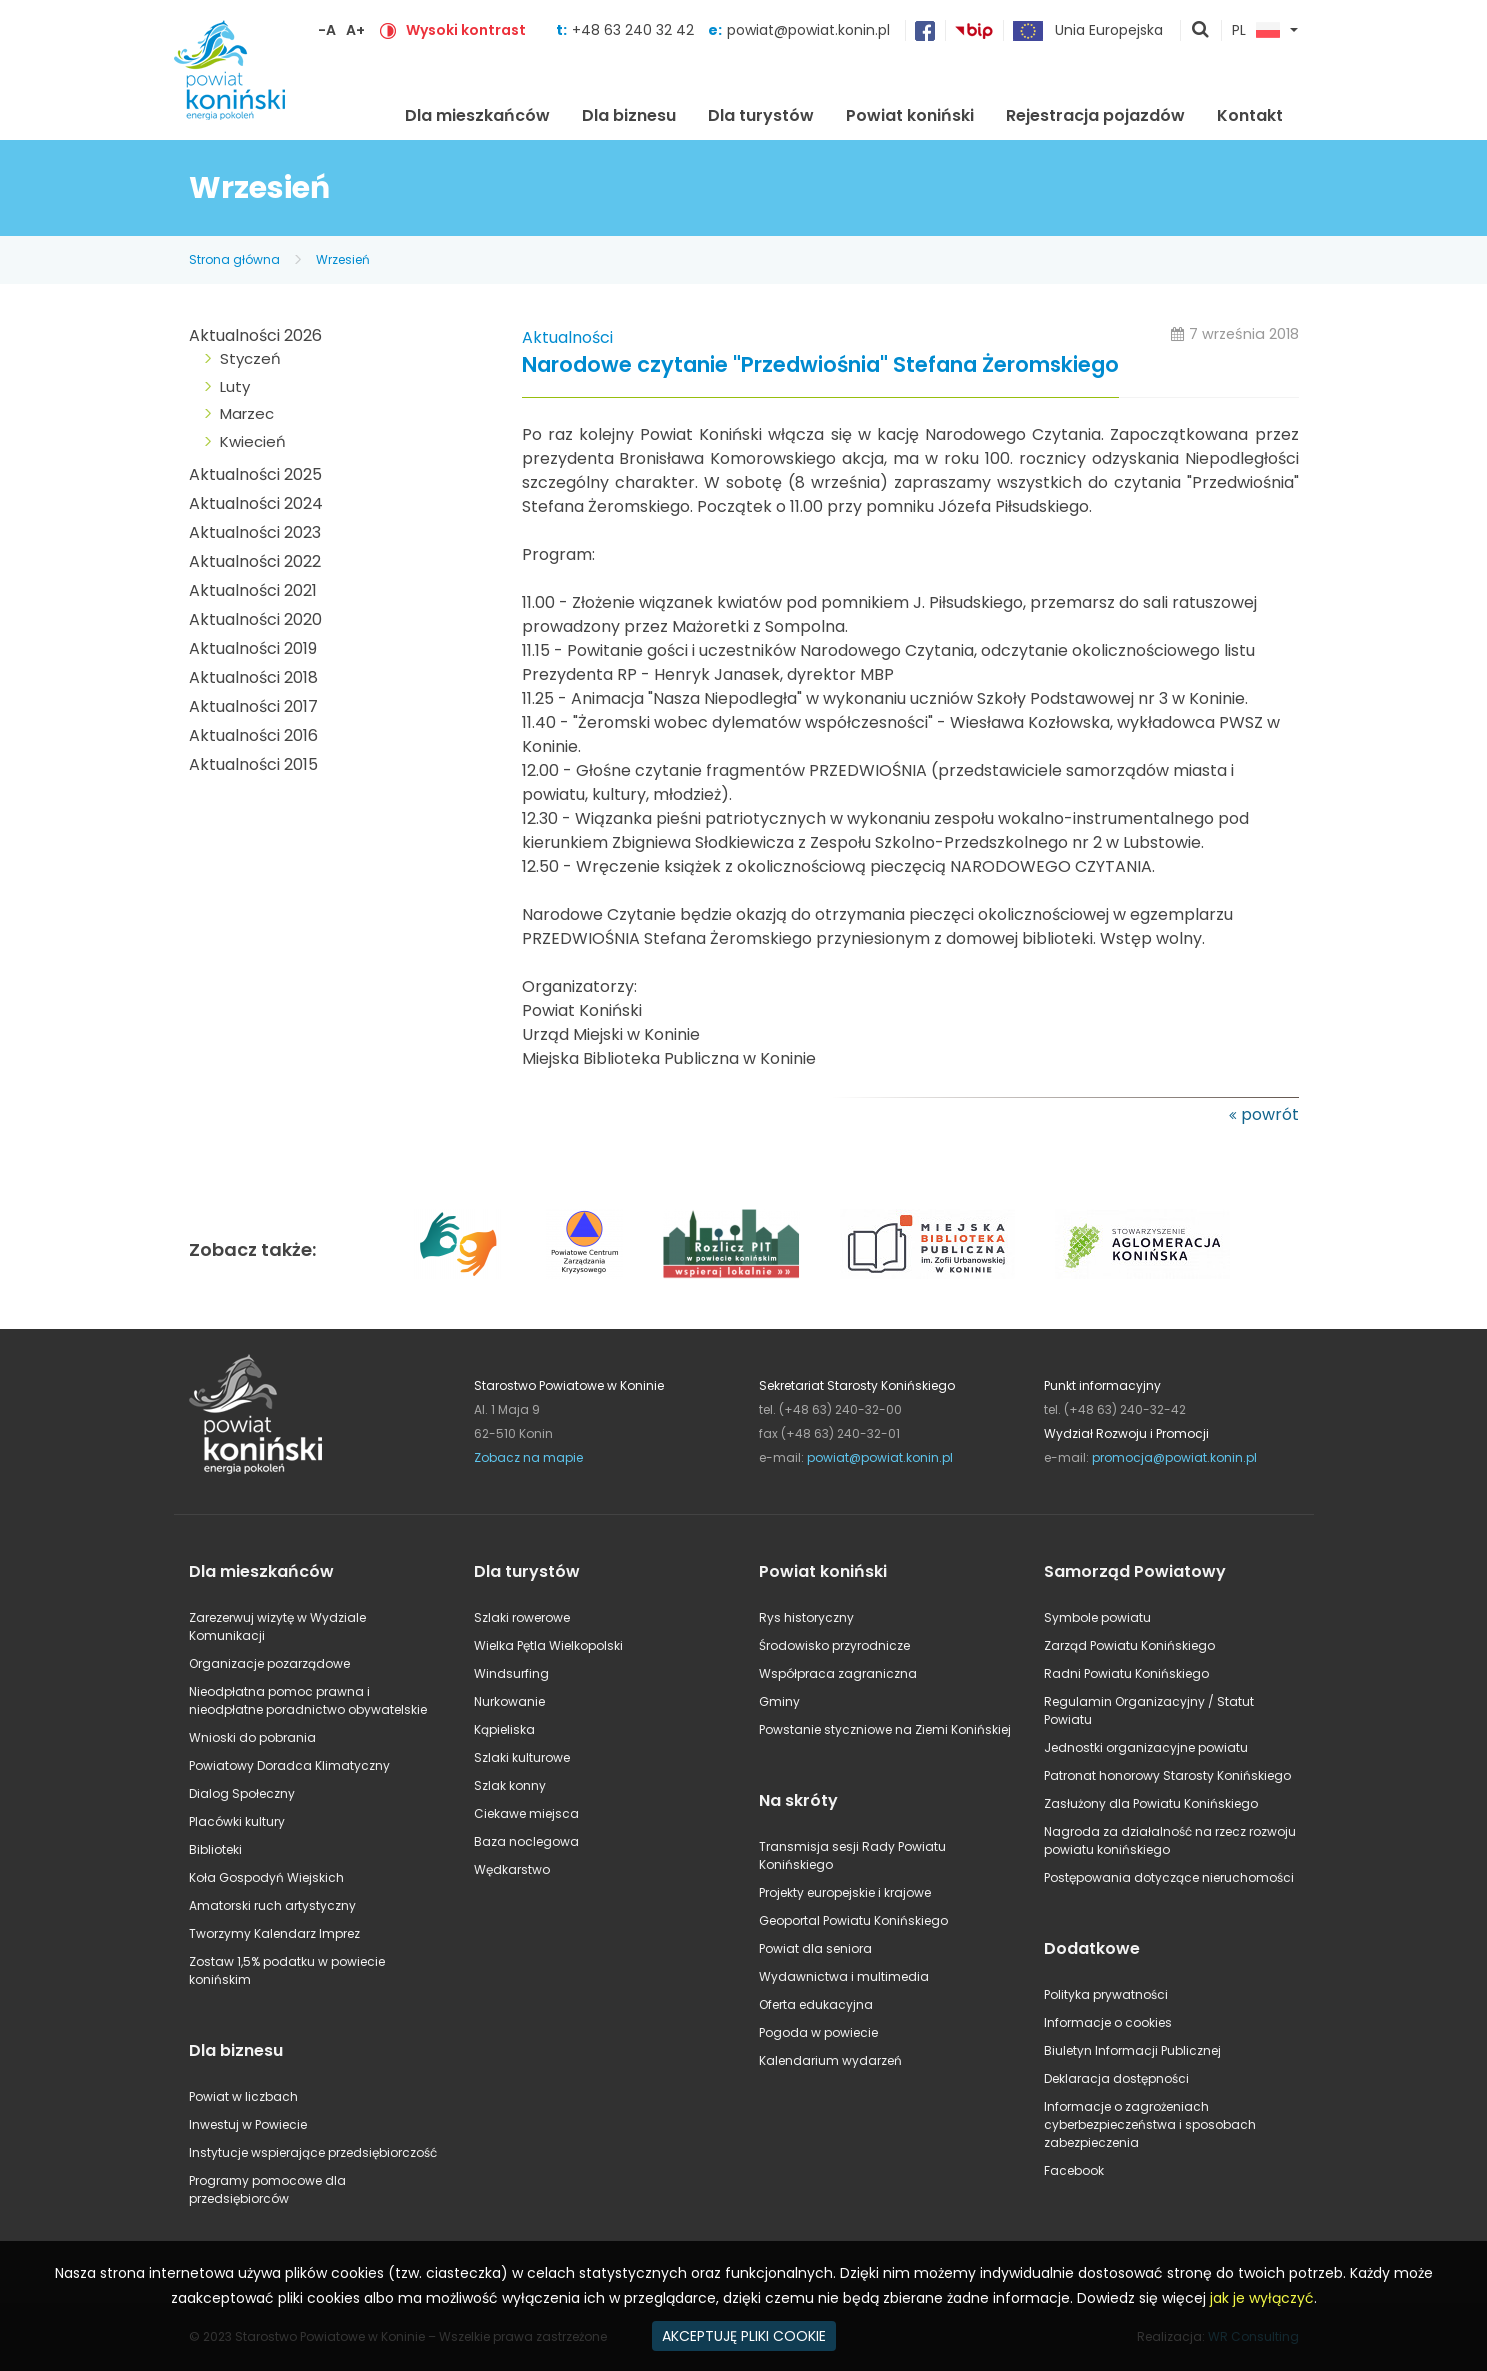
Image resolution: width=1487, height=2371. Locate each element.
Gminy (779, 1701)
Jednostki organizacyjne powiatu (1146, 1747)
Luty (235, 386)
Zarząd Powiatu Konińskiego (1129, 1645)
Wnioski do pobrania (252, 1737)
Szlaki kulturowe (522, 1757)
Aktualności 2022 (255, 561)
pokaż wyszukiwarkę (1201, 31)
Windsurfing (511, 1673)
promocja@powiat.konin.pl (1174, 1457)
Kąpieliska (504, 1729)
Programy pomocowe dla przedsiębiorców (267, 2189)
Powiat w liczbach (243, 2096)
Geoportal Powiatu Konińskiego (853, 1920)
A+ (355, 30)
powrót (1270, 1114)
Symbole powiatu (1097, 1617)
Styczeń (250, 358)
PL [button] (1256, 31)
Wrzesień (343, 259)
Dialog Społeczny (242, 1793)
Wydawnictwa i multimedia (844, 1976)
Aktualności (567, 337)
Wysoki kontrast (466, 30)
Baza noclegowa (526, 1841)
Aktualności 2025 (255, 474)
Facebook (1074, 2170)
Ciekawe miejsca (526, 1813)
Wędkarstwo (512, 1869)
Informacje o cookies (1108, 2022)
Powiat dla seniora (815, 1948)
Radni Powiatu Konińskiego (1126, 1673)
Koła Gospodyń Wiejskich (266, 1877)
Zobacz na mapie (528, 1457)
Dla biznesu (629, 115)
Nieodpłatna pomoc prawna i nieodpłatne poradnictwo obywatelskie (308, 1700)
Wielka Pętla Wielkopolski (548, 1645)
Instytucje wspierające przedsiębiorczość (313, 2152)
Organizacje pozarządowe (269, 1663)
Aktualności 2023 (255, 532)
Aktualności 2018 (253, 677)
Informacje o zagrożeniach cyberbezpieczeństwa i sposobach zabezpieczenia (1150, 2124)
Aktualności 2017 (253, 706)
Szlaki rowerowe (522, 1617)
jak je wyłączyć (1262, 2298)
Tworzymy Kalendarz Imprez (274, 1933)
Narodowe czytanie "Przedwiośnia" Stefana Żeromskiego (820, 365)
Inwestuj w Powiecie (248, 2124)
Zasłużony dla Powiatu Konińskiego (1151, 1803)
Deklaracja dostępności (1116, 2078)
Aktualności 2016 (253, 735)
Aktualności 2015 (253, 764)
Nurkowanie (509, 1701)
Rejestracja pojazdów (1095, 115)
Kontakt (1250, 115)
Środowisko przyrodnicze (834, 1645)
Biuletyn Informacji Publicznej (1132, 2050)
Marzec (247, 413)
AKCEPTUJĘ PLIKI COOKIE (744, 2336)
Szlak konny (510, 1785)
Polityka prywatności (1106, 1994)
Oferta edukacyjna (816, 2004)
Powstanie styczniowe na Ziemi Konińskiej (885, 1729)
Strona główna (357, 113)
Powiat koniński (910, 115)
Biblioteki (215, 1849)
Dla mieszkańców (477, 115)
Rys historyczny (806, 1617)
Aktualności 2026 (255, 335)
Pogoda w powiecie (818, 2032)
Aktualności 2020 (255, 619)
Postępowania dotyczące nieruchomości (1169, 1877)
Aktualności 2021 (253, 590)
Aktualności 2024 (256, 503)
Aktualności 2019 (253, 648)
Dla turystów (761, 115)
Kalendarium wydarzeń (830, 2060)
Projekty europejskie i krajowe (845, 1892)
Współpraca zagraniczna (838, 1673)
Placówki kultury (237, 1821)
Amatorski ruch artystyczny (272, 1905)
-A (327, 30)
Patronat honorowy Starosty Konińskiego (1167, 1775)
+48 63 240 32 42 (635, 30)
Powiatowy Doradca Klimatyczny (289, 1765)
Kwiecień (253, 441)
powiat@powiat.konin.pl (808, 30)
